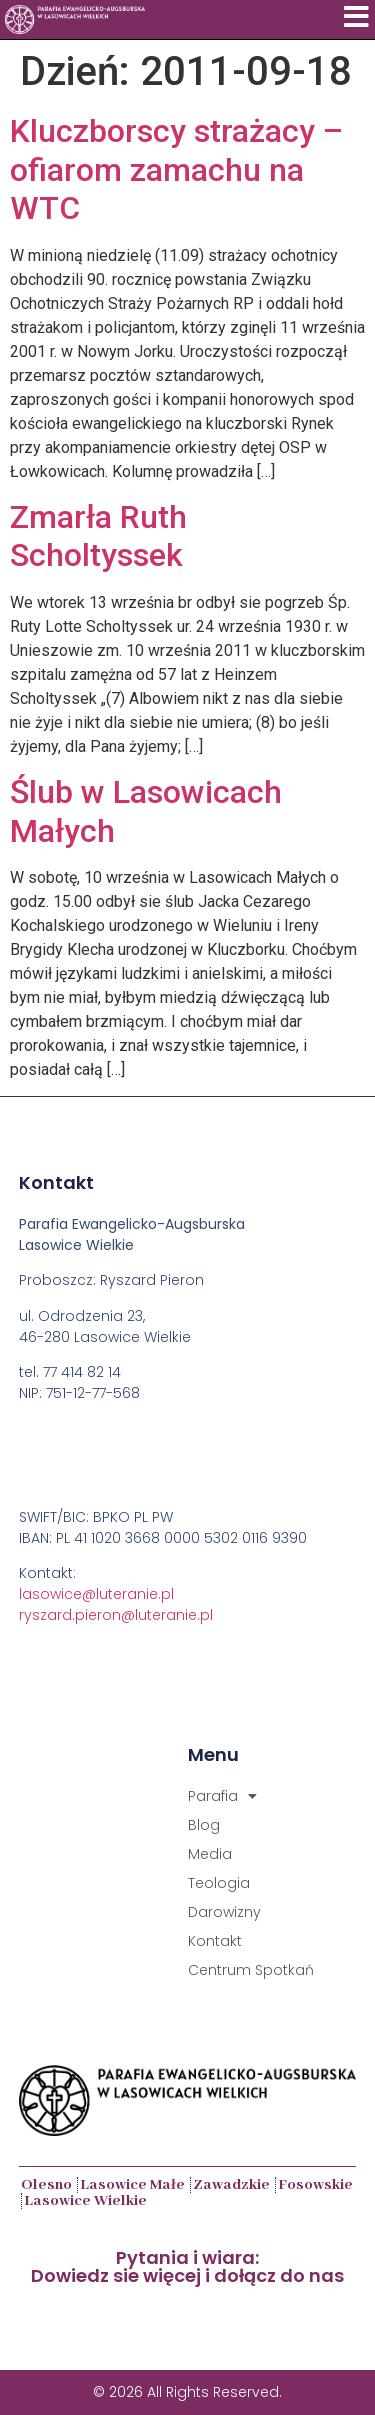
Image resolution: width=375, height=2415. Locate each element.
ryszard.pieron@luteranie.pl (116, 1615)
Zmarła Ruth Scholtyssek (98, 536)
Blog (204, 1825)
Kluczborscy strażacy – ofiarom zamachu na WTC (176, 169)
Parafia (222, 1796)
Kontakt (215, 1941)
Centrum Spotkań (251, 1970)
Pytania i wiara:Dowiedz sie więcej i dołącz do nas (187, 2266)
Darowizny (224, 1912)
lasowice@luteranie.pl (96, 1594)
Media (210, 1854)
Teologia (219, 1883)
